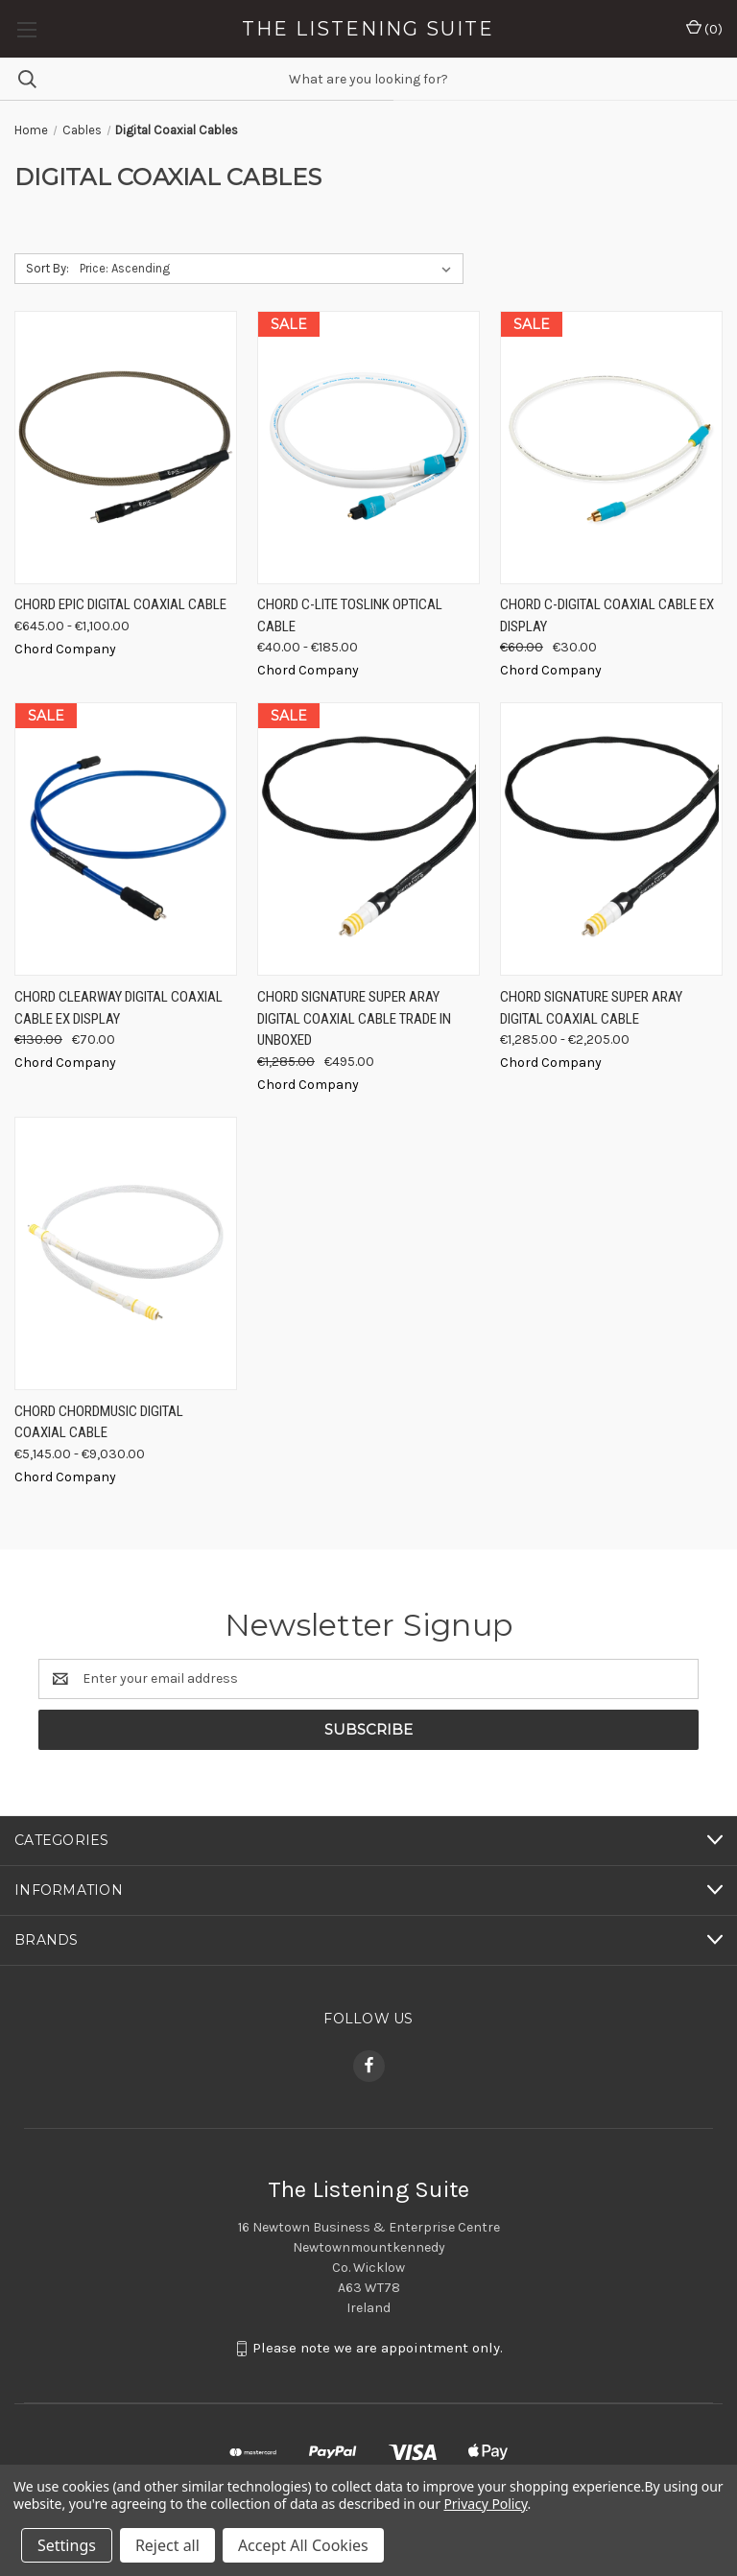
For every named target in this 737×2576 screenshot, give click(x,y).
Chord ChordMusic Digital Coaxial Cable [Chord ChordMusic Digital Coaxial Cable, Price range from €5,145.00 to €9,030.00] (98, 1422)
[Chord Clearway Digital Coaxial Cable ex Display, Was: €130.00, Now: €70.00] (125, 839)
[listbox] (269, 268)
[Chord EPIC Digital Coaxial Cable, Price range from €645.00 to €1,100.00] (125, 447)
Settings (66, 2545)
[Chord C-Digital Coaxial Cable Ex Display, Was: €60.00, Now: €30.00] (611, 447)
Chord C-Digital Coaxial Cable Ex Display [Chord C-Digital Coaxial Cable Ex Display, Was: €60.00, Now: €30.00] (607, 615)
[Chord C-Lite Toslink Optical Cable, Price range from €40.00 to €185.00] (368, 447)
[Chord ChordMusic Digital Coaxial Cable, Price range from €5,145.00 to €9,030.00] (125, 1253)
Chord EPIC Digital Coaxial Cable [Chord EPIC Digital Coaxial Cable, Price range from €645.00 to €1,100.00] (120, 604)
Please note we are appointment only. (377, 2347)
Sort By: (47, 268)
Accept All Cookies (303, 2545)
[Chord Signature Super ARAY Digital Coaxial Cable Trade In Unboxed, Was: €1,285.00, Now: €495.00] (368, 839)
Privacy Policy (485, 2503)
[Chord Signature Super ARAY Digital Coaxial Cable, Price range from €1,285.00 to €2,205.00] (611, 839)
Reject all (167, 2545)
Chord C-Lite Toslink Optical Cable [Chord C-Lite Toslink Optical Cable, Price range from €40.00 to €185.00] (349, 615)
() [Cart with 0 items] (704, 28)
